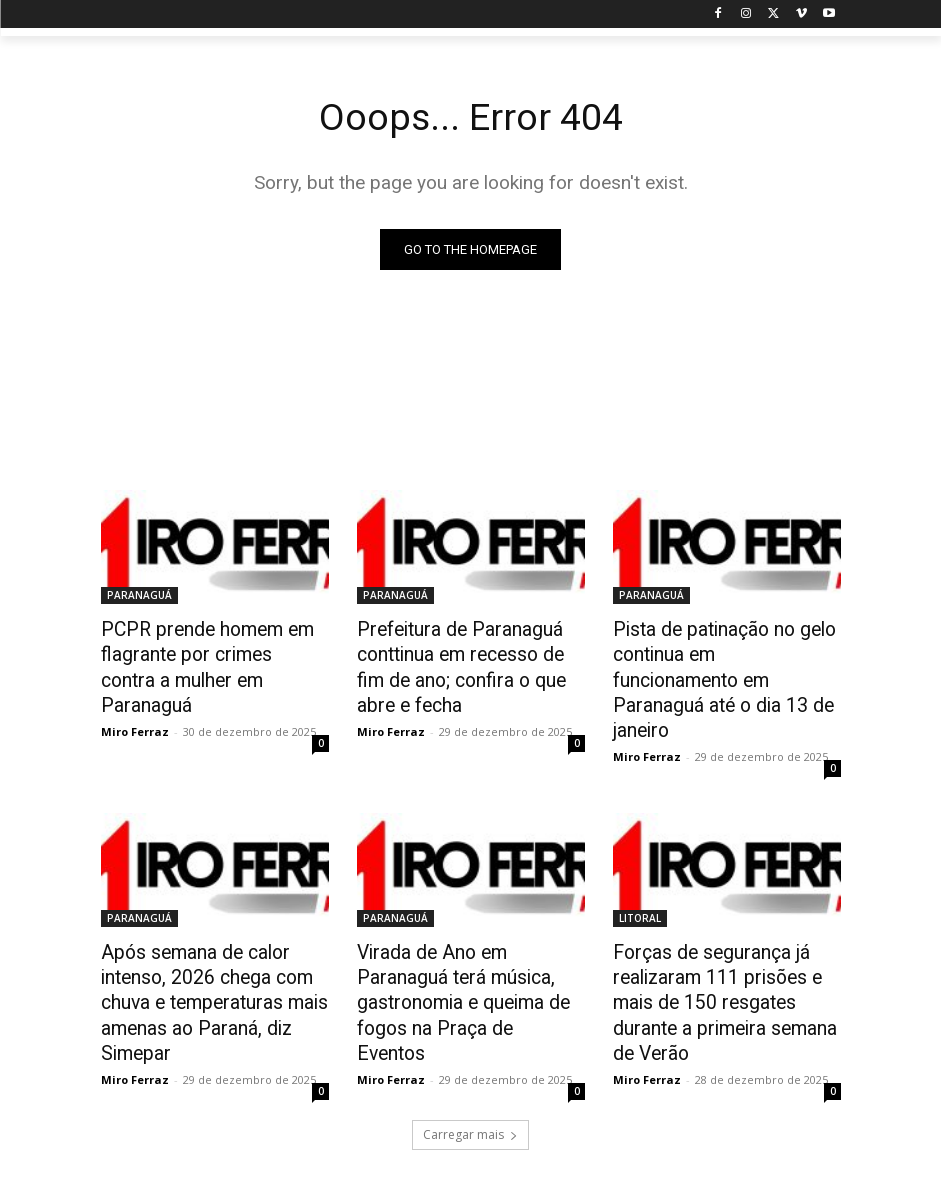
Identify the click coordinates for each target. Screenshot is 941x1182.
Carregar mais (470, 1082)
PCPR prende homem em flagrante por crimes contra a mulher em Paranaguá (210, 651)
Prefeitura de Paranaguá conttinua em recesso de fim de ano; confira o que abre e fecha (465, 662)
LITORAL (640, 882)
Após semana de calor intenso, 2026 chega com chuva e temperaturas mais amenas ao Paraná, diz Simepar (203, 959)
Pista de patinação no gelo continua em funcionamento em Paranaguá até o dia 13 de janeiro (725, 662)
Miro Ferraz (135, 697)
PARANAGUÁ (139, 596)
